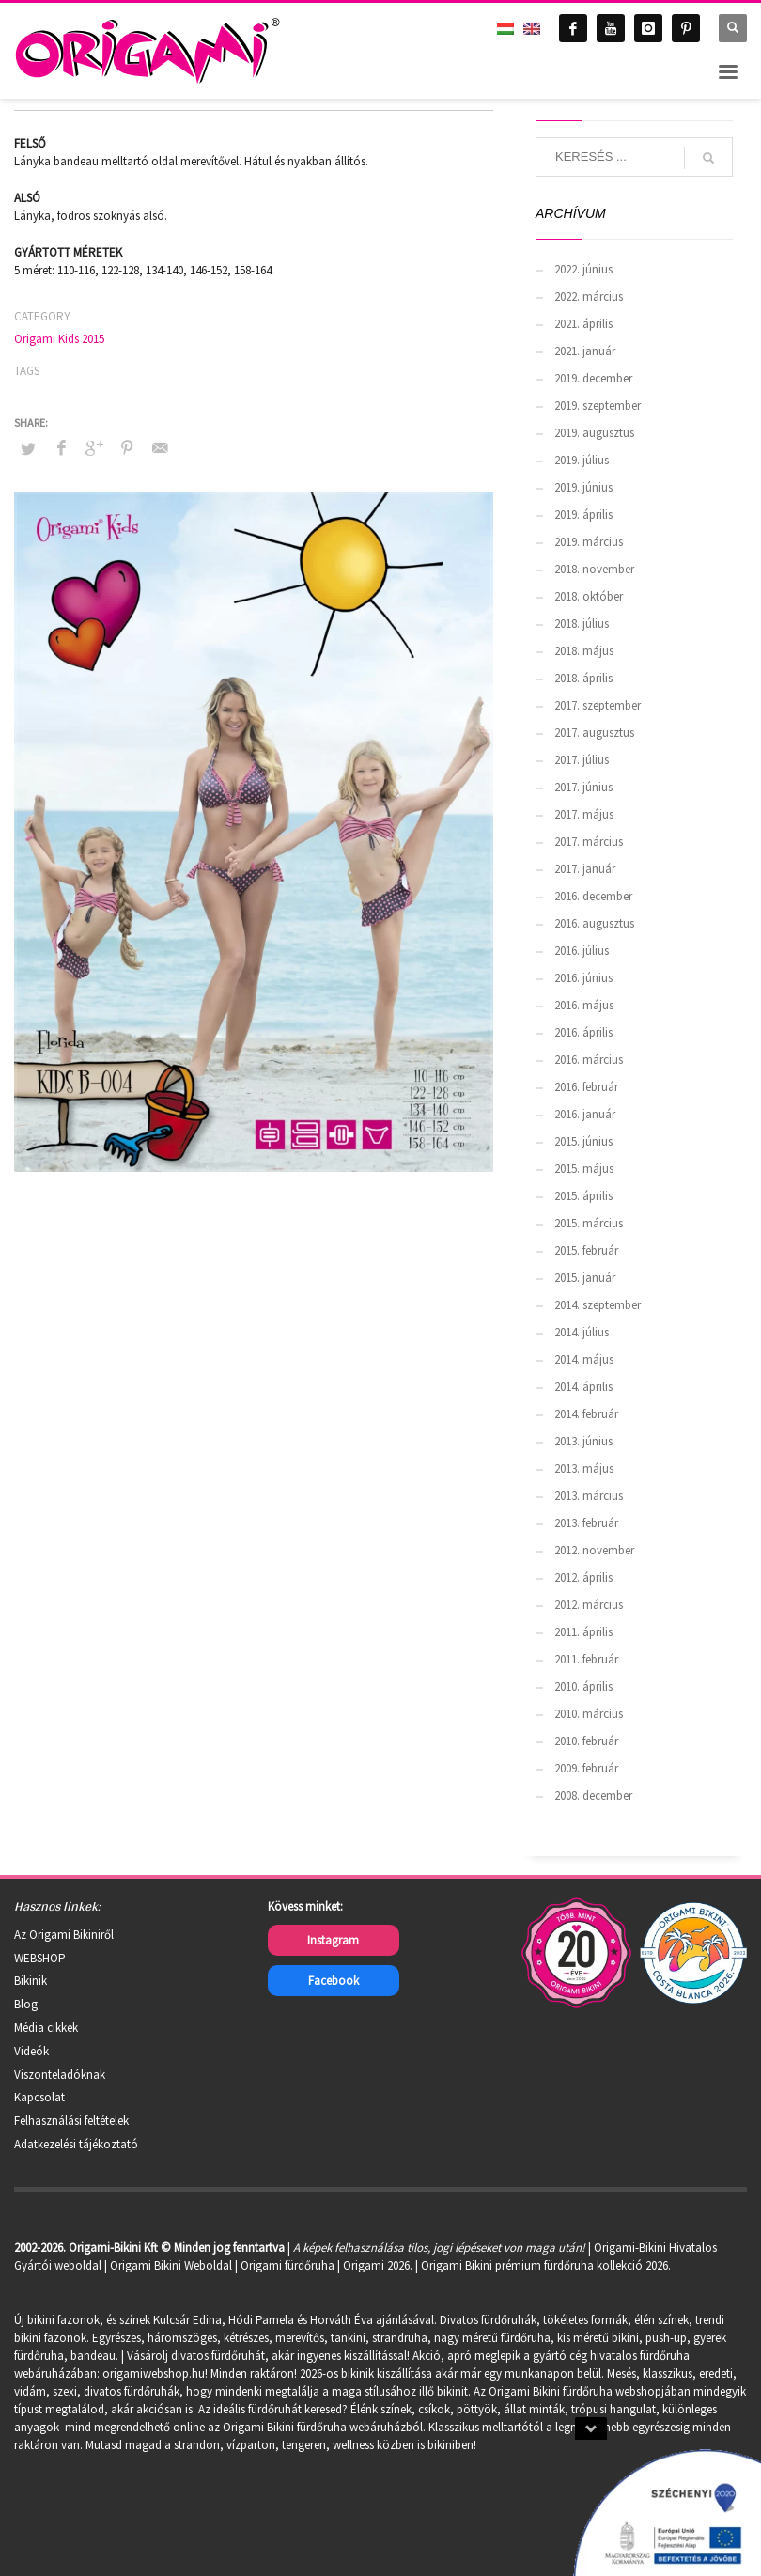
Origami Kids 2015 (59, 339)
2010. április (583, 1686)
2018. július (581, 624)
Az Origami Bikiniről (64, 1935)
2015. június (583, 1141)
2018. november (594, 569)
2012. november (594, 1550)
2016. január (584, 1114)
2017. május (583, 814)
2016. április (583, 1032)
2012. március (588, 1605)
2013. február (586, 1523)
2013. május (583, 1468)
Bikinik (30, 1981)
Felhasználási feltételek (71, 2121)
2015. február (586, 1250)
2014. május (583, 1359)
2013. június (583, 1441)
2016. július (581, 951)
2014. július (581, 1332)
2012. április (583, 1577)
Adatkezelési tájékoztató (76, 2144)
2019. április (583, 515)
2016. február (586, 1087)
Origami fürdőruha (287, 2265)
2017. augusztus (594, 733)
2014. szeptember (597, 1305)
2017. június (583, 787)
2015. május (583, 1169)
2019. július (581, 460)
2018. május (583, 651)
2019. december (593, 378)
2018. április (583, 678)
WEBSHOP (40, 1958)
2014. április (583, 1387)
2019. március (588, 542)
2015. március (588, 1223)
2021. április (583, 324)
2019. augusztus (594, 433)
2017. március (588, 842)
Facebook (333, 1981)
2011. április (583, 1632)
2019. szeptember (597, 406)
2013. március (588, 1496)
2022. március (588, 296)
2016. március (588, 1060)
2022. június (583, 269)
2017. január (584, 869)
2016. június (583, 978)
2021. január (584, 351)
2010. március (588, 1714)
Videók (31, 2051)
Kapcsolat (39, 2097)
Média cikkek (46, 2028)
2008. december (593, 1795)
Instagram (333, 1940)
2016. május (583, 1005)
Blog (26, 2004)
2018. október (588, 596)
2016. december (593, 896)
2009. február (586, 1768)
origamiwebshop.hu (153, 2373)
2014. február (586, 1414)
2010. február (586, 1741)
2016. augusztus (594, 923)
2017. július (581, 760)
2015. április (583, 1196)
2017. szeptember (597, 705)
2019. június (583, 487)
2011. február (586, 1659)
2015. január (584, 1278)
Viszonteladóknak (59, 2075)
